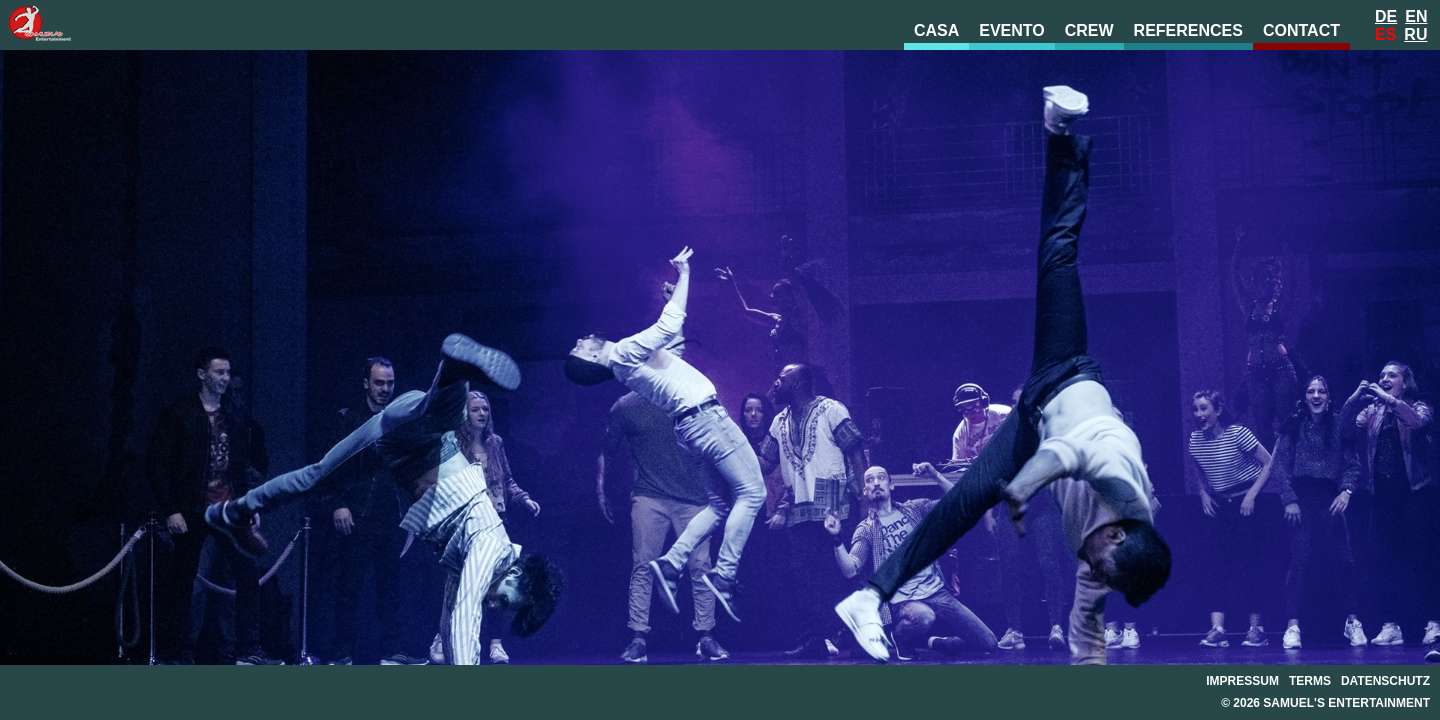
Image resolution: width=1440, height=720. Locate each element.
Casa (936, 30)
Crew (1089, 30)
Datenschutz (1385, 681)
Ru (1415, 34)
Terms (1310, 681)
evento (1012, 30)
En (1416, 16)
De (1386, 16)
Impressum (1242, 681)
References (1188, 30)
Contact (1301, 30)
